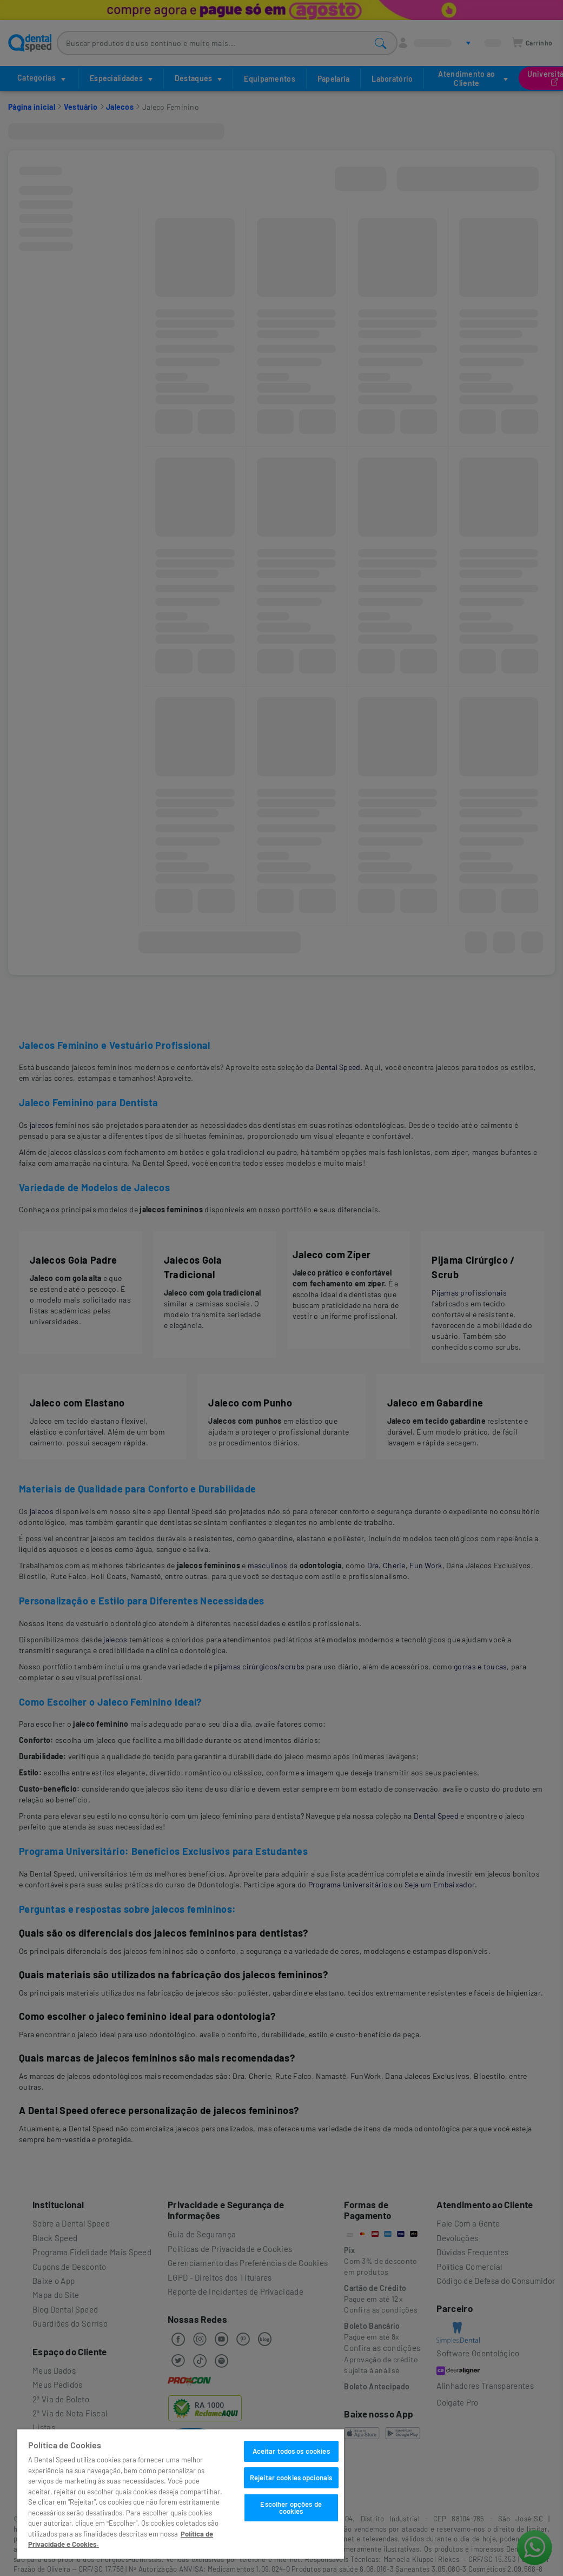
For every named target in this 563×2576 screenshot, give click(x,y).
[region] (180, 2494)
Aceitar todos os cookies (291, 2451)
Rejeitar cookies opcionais (291, 2477)
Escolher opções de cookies (290, 2507)
